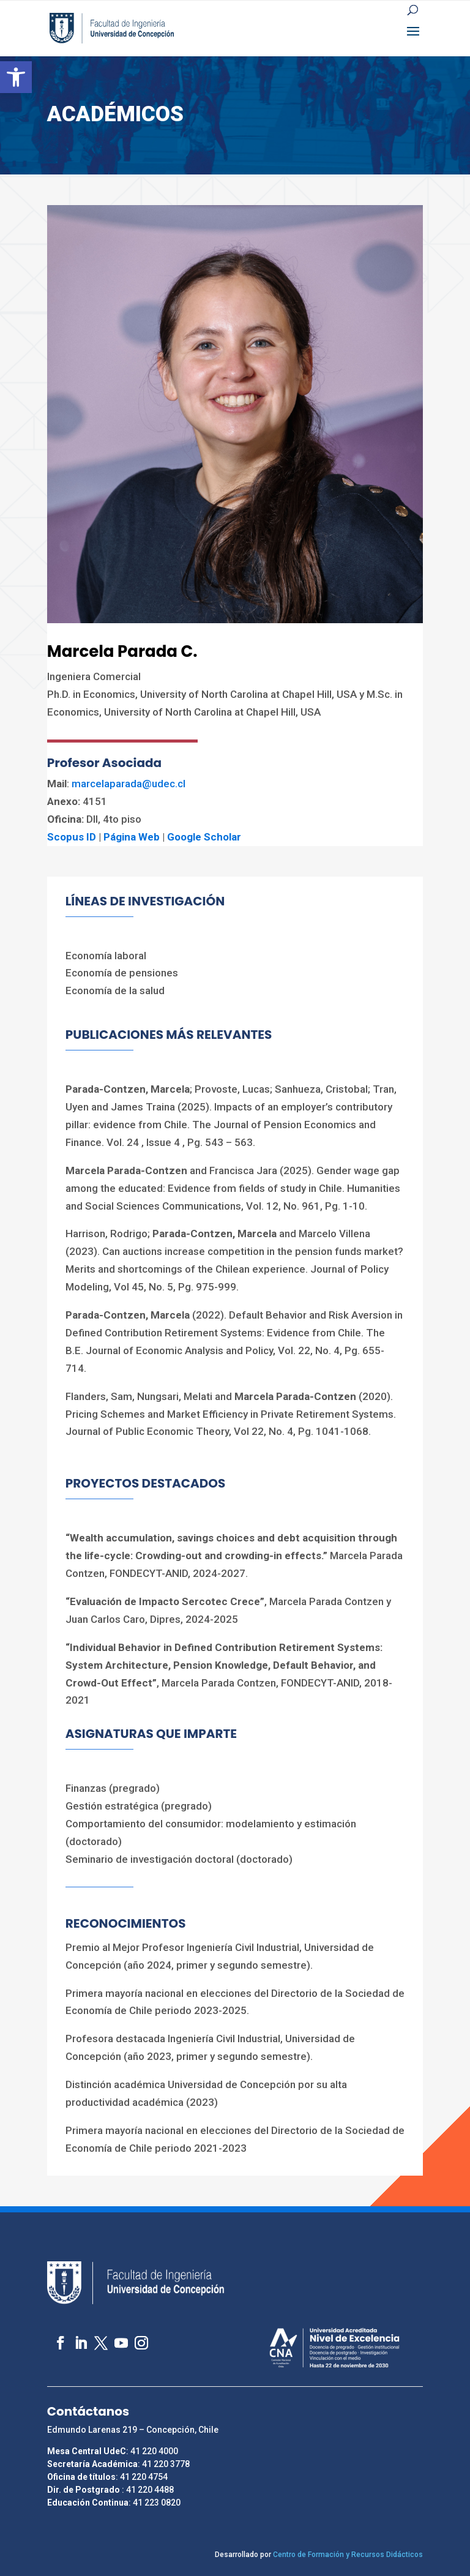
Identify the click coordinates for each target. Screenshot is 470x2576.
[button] (16, 77)
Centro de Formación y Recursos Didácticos (348, 2554)
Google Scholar (204, 837)
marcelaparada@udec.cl (128, 783)
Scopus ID (71, 837)
